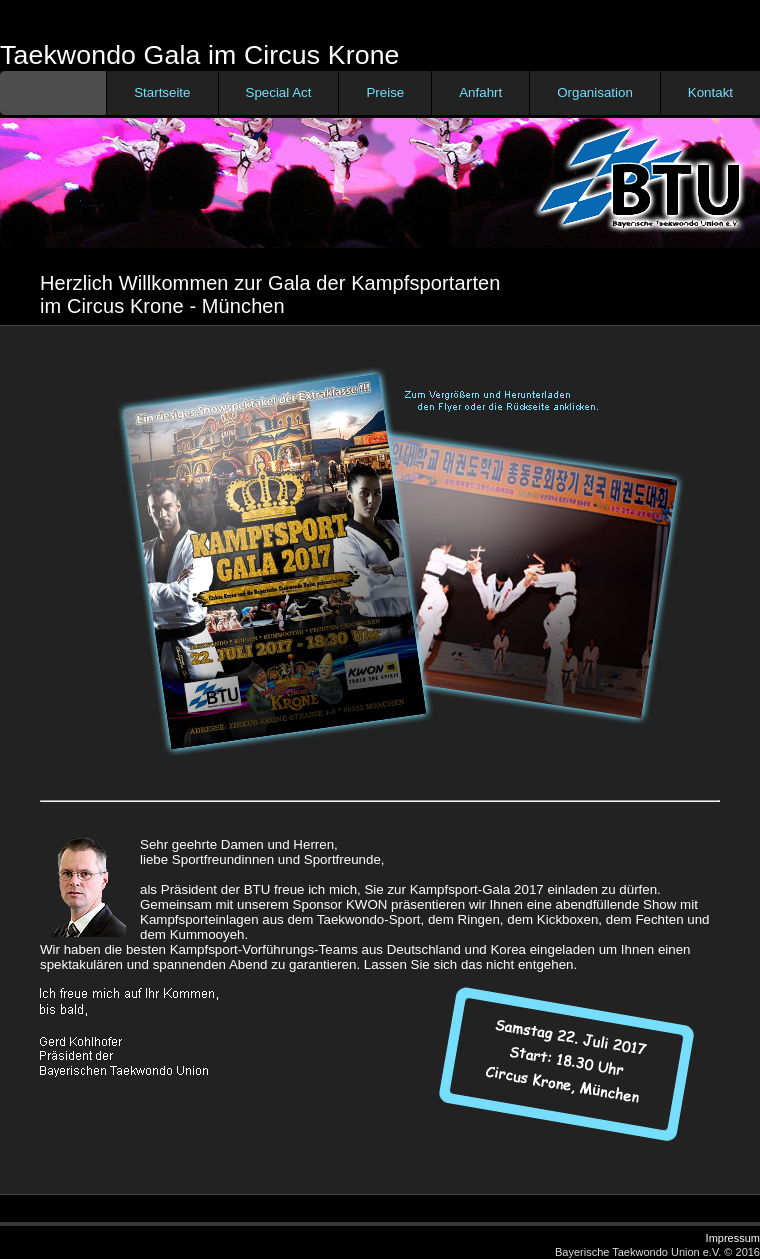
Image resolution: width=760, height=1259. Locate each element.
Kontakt (710, 92)
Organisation (595, 92)
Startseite (162, 92)
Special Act (279, 92)
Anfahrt (480, 92)
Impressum (733, 1238)
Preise (385, 92)
